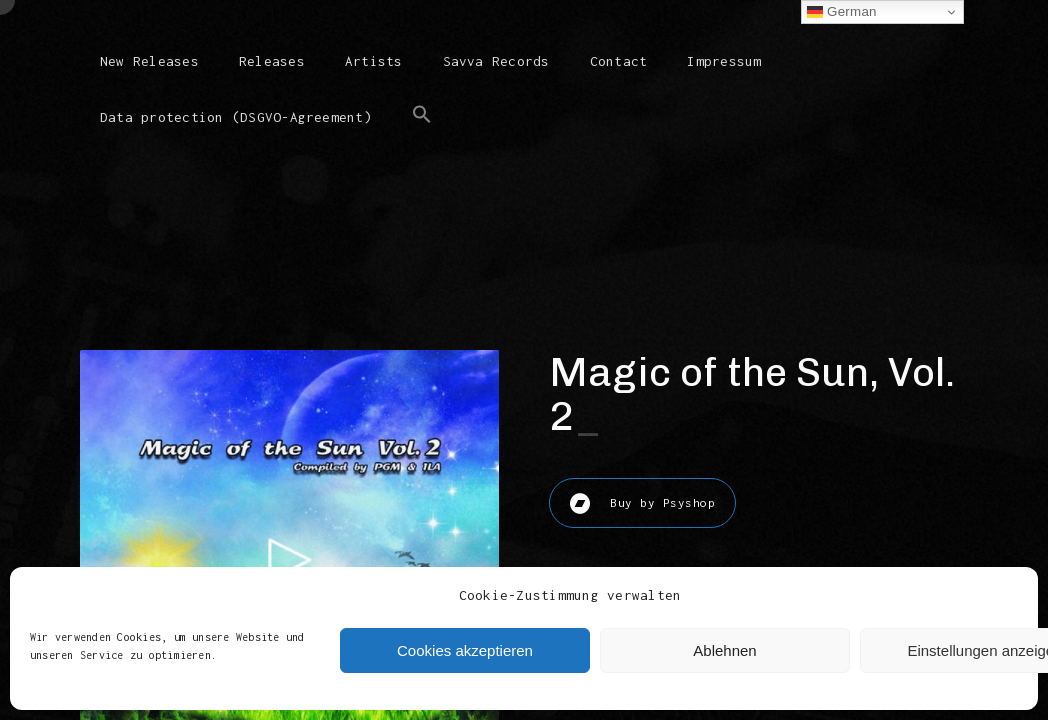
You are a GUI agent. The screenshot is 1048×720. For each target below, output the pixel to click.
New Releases (149, 61)
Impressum (724, 61)
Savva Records (496, 61)
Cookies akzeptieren (465, 650)
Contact (619, 61)
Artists (374, 61)
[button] (422, 130)
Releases (272, 61)
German (842, 12)
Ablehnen (724, 650)
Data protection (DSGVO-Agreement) (236, 117)
